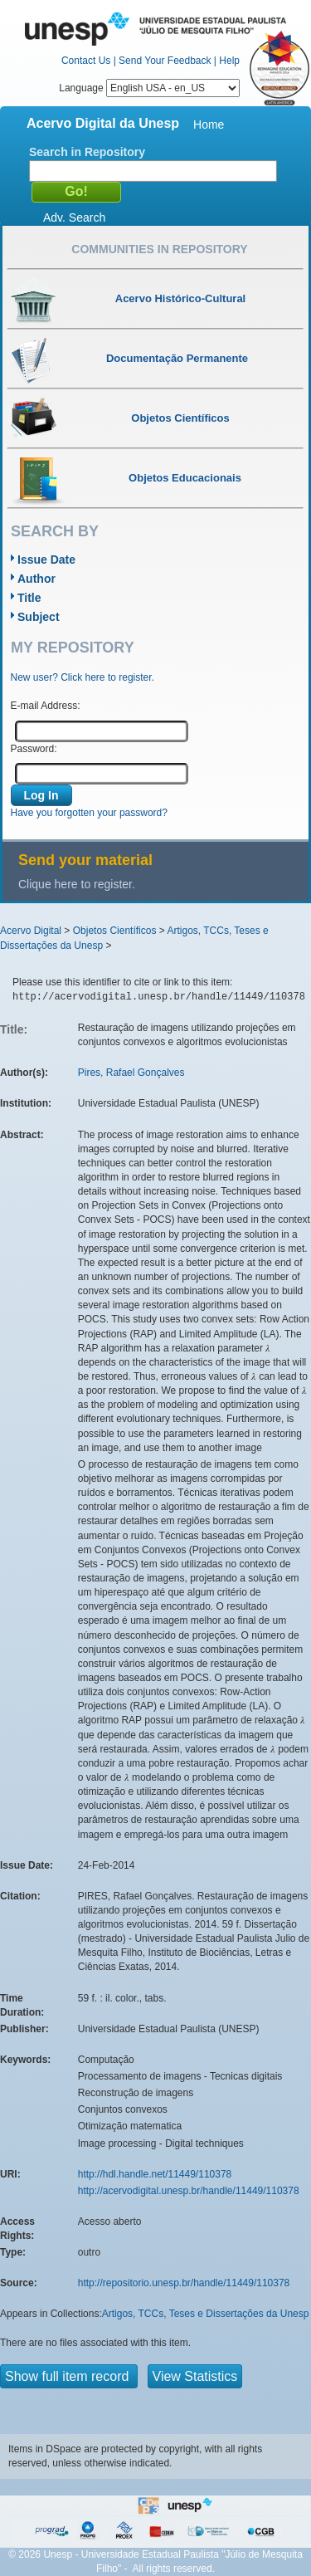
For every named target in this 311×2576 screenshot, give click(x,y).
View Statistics (195, 2376)
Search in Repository (87, 152)
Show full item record (69, 2376)
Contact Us (85, 60)
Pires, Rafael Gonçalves (131, 1072)
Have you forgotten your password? (89, 813)
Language (149, 88)
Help (229, 60)
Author (36, 578)
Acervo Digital (30, 930)
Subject (38, 616)
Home (208, 124)
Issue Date (46, 559)
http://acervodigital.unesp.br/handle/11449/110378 (188, 2191)
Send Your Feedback (165, 60)
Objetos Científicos (115, 930)
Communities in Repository (159, 249)
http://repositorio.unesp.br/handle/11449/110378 (184, 2283)
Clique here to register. (76, 884)
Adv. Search (74, 217)
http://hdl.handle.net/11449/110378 (155, 2174)
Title (29, 597)
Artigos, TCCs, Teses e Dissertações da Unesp (205, 2313)
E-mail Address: (45, 705)
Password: (34, 749)
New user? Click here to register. (82, 677)
